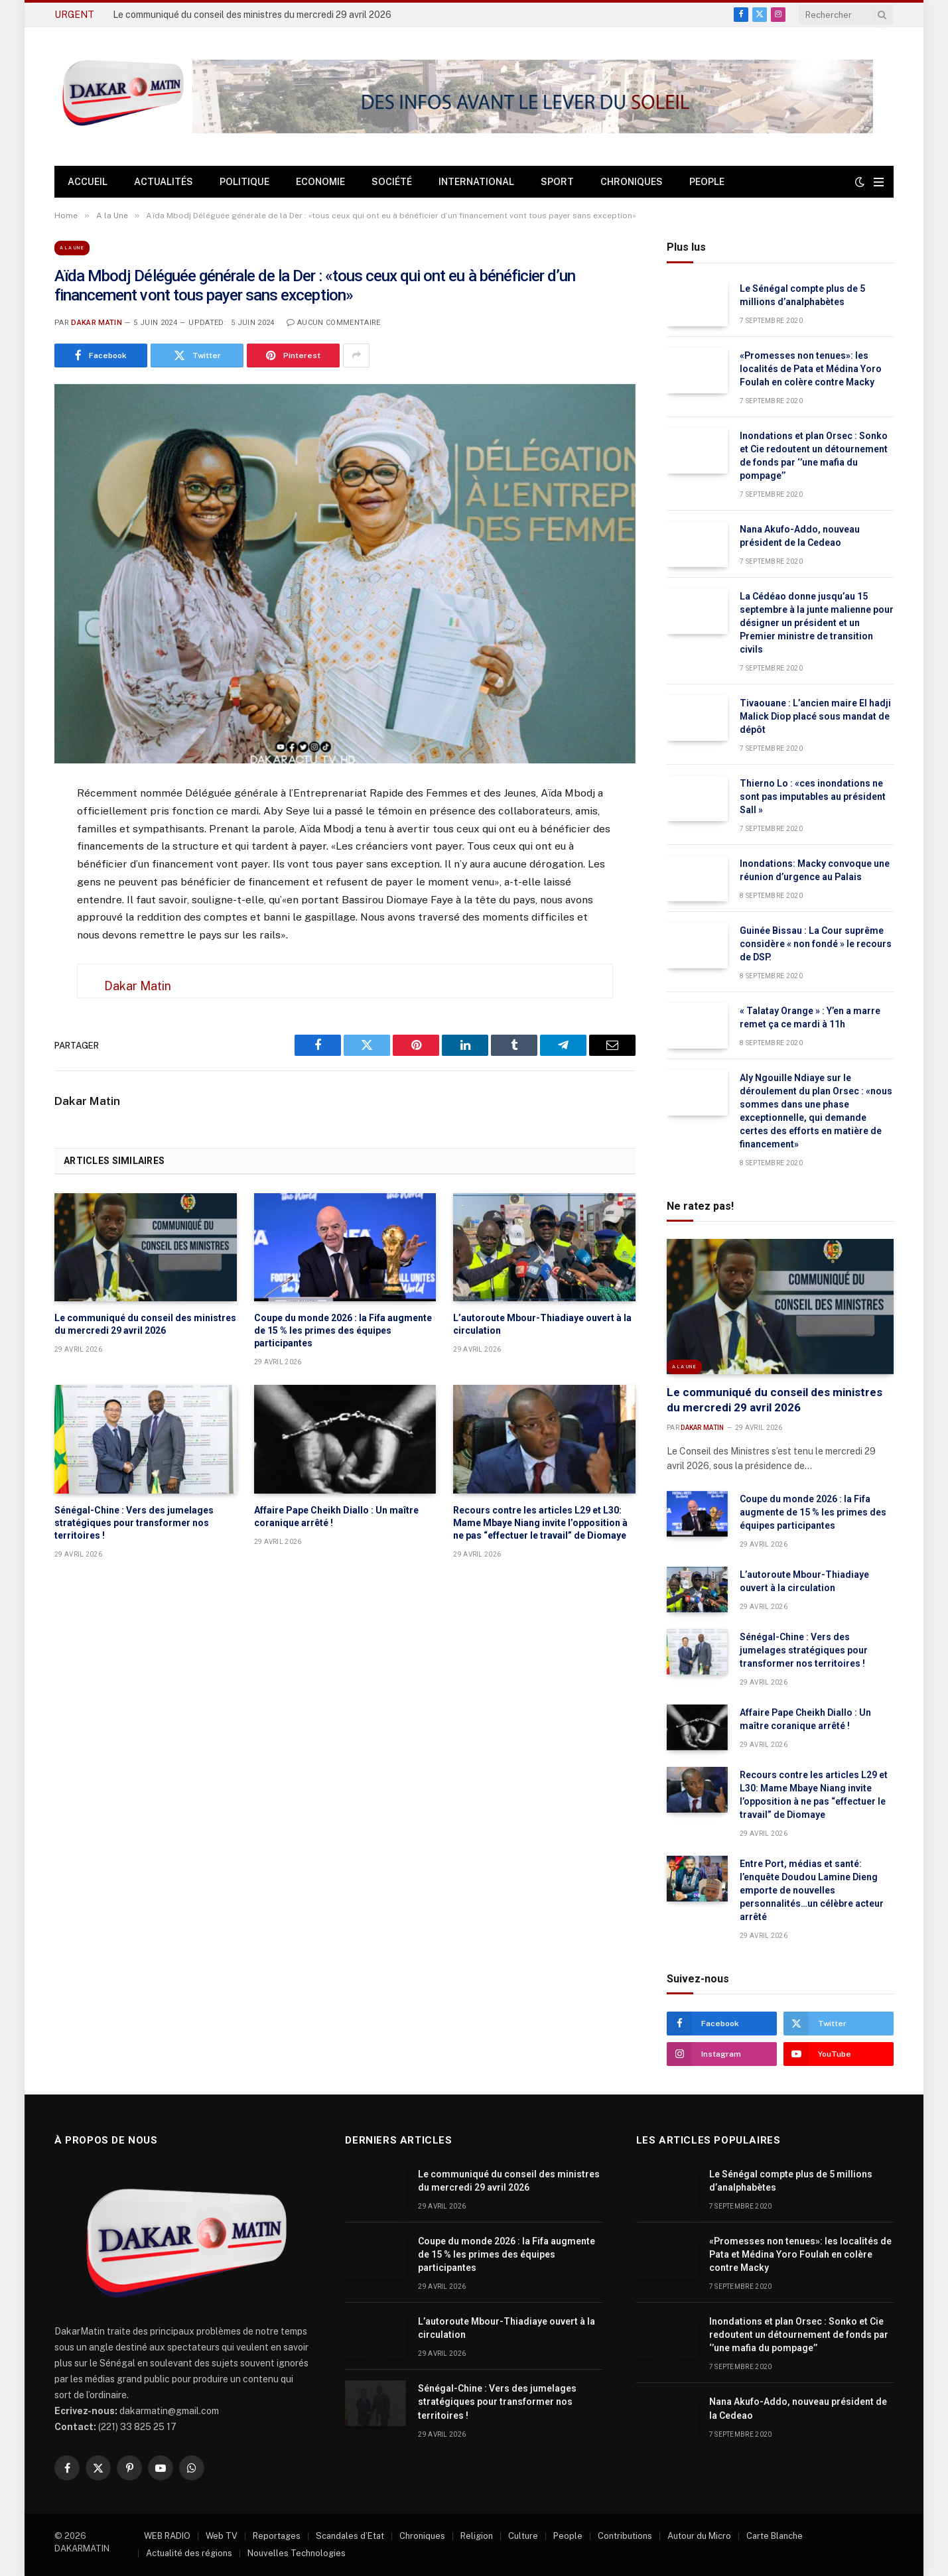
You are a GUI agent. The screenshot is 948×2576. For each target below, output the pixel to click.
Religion (476, 2536)
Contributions (625, 2536)
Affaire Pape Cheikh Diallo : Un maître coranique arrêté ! (336, 1516)
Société (392, 181)
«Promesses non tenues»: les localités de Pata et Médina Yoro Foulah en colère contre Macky (811, 368)
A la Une (72, 248)
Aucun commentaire (334, 322)
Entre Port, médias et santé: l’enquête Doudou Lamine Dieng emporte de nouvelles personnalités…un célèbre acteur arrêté (812, 1890)
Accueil (87, 181)
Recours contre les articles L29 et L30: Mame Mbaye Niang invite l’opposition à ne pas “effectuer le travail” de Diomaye (540, 1523)
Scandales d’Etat (350, 2536)
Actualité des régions (189, 2553)
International (476, 181)
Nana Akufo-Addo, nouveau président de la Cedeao (800, 536)
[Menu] (879, 182)
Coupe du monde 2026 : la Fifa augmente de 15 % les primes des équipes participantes (343, 1330)
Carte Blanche (774, 2536)
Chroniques (631, 181)
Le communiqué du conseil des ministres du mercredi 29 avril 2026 (252, 14)
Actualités (163, 181)
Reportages (277, 2536)
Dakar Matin (96, 322)
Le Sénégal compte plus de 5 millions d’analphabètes (802, 295)
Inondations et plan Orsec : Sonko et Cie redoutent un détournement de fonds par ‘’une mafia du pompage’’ (814, 455)
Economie (320, 181)
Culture (523, 2536)
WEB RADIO (167, 2536)
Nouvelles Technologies (296, 2553)
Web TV (221, 2536)
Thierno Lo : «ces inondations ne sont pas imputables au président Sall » (813, 796)
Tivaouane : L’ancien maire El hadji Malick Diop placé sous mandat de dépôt (815, 716)
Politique (244, 181)
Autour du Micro (699, 2536)
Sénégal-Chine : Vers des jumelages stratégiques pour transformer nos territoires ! (134, 1523)
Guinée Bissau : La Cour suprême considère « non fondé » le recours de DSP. (816, 943)
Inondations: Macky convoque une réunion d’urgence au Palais (815, 870)
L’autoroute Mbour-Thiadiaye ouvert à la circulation (542, 1324)
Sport (557, 181)
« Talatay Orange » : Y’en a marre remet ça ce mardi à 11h (810, 1017)
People (706, 181)
